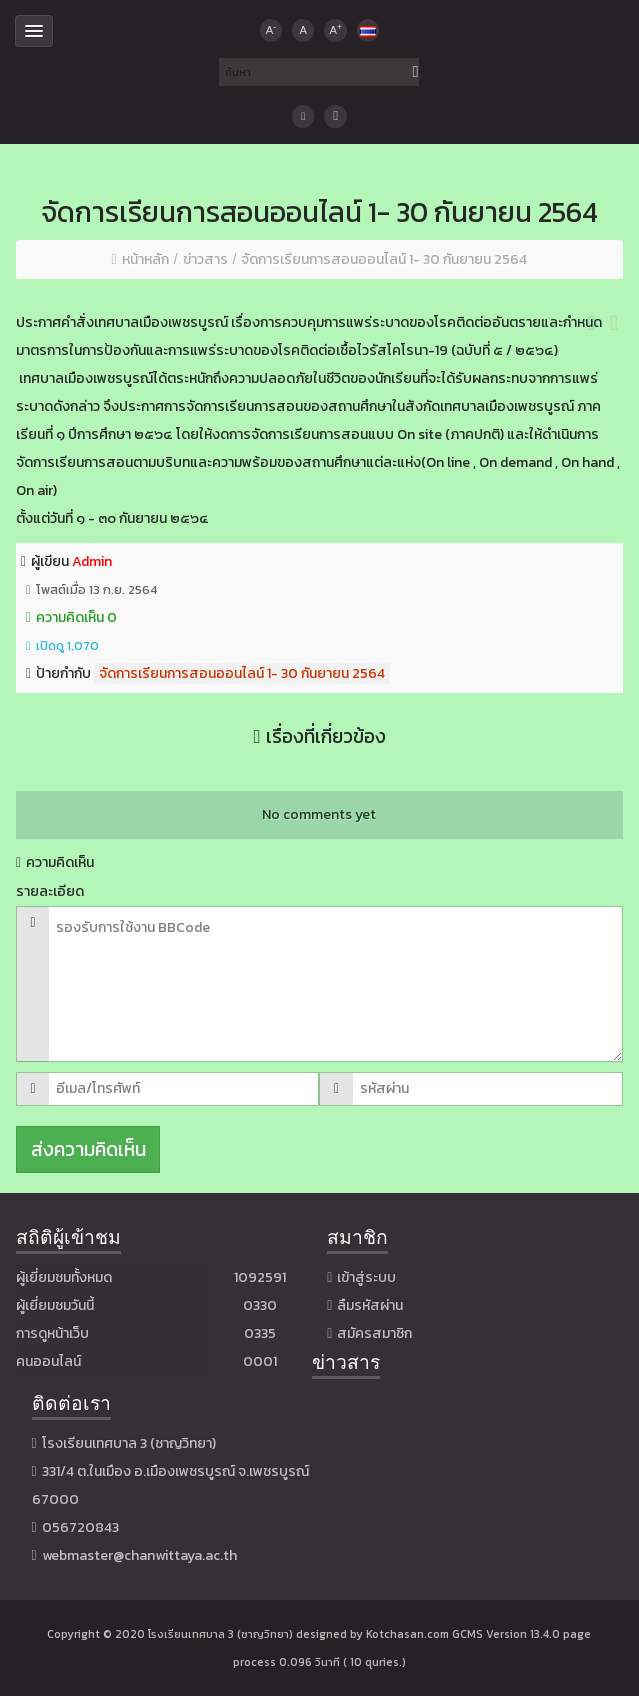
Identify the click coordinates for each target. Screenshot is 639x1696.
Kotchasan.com (407, 1634)
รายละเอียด (50, 891)
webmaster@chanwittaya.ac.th (139, 1555)
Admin (92, 561)
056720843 (80, 1527)
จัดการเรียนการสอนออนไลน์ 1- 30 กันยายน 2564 (242, 673)
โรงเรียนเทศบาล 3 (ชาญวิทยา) (220, 1634)
